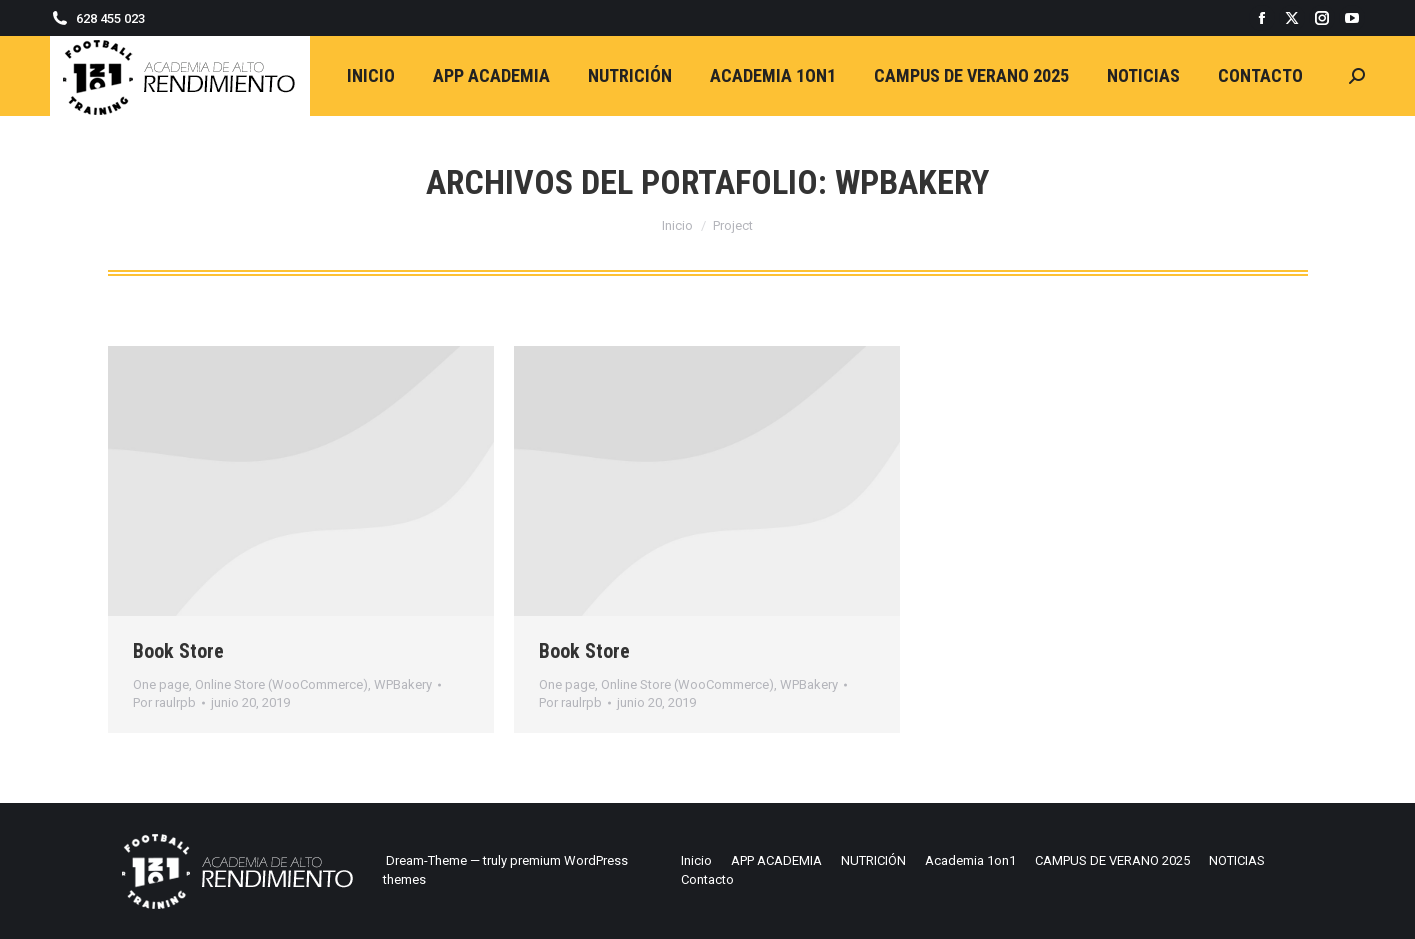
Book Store (178, 651)
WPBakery (403, 684)
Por (164, 702)
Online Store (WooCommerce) (281, 684)
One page (161, 684)
